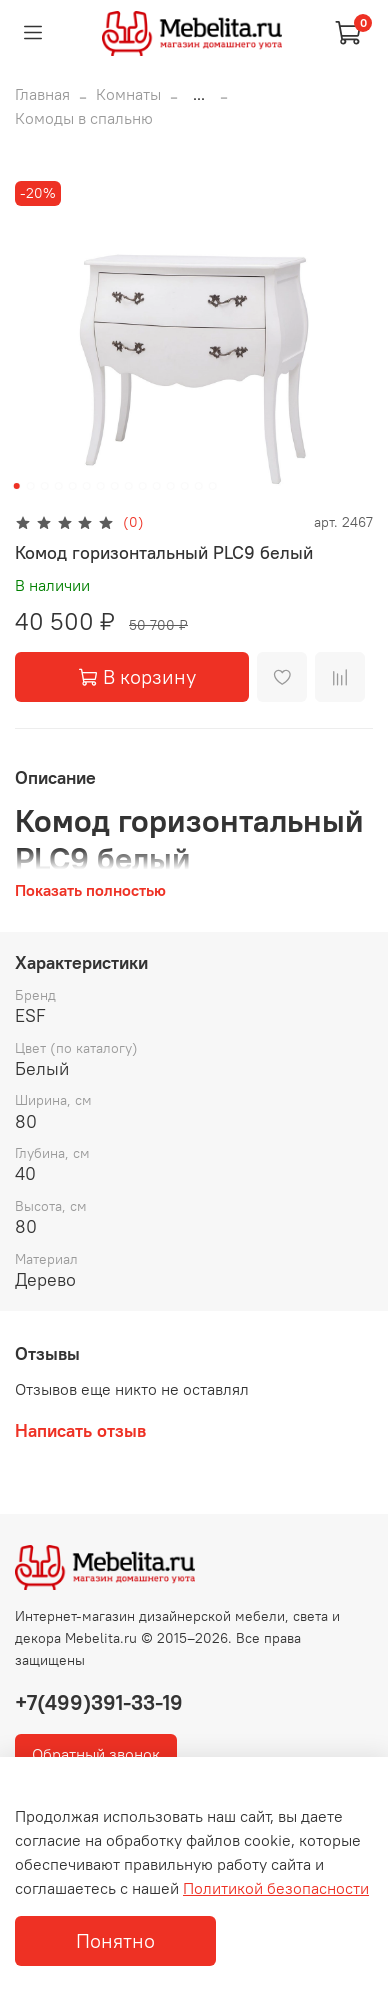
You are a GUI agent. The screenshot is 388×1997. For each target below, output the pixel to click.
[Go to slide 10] (143, 486)
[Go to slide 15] (213, 486)
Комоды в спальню (84, 118)
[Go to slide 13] (185, 486)
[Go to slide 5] (73, 486)
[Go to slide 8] (115, 486)
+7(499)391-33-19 (99, 1702)
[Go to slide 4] (59, 486)
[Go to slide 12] (171, 486)
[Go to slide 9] (129, 486)
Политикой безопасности (276, 1888)
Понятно (115, 1940)
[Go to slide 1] (17, 486)
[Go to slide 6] (87, 486)
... (199, 94)
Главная (42, 94)
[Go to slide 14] (199, 486)
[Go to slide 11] (157, 486)
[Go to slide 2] (31, 486)
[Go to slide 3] (45, 486)
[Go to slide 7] (101, 486)
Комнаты (128, 94)
